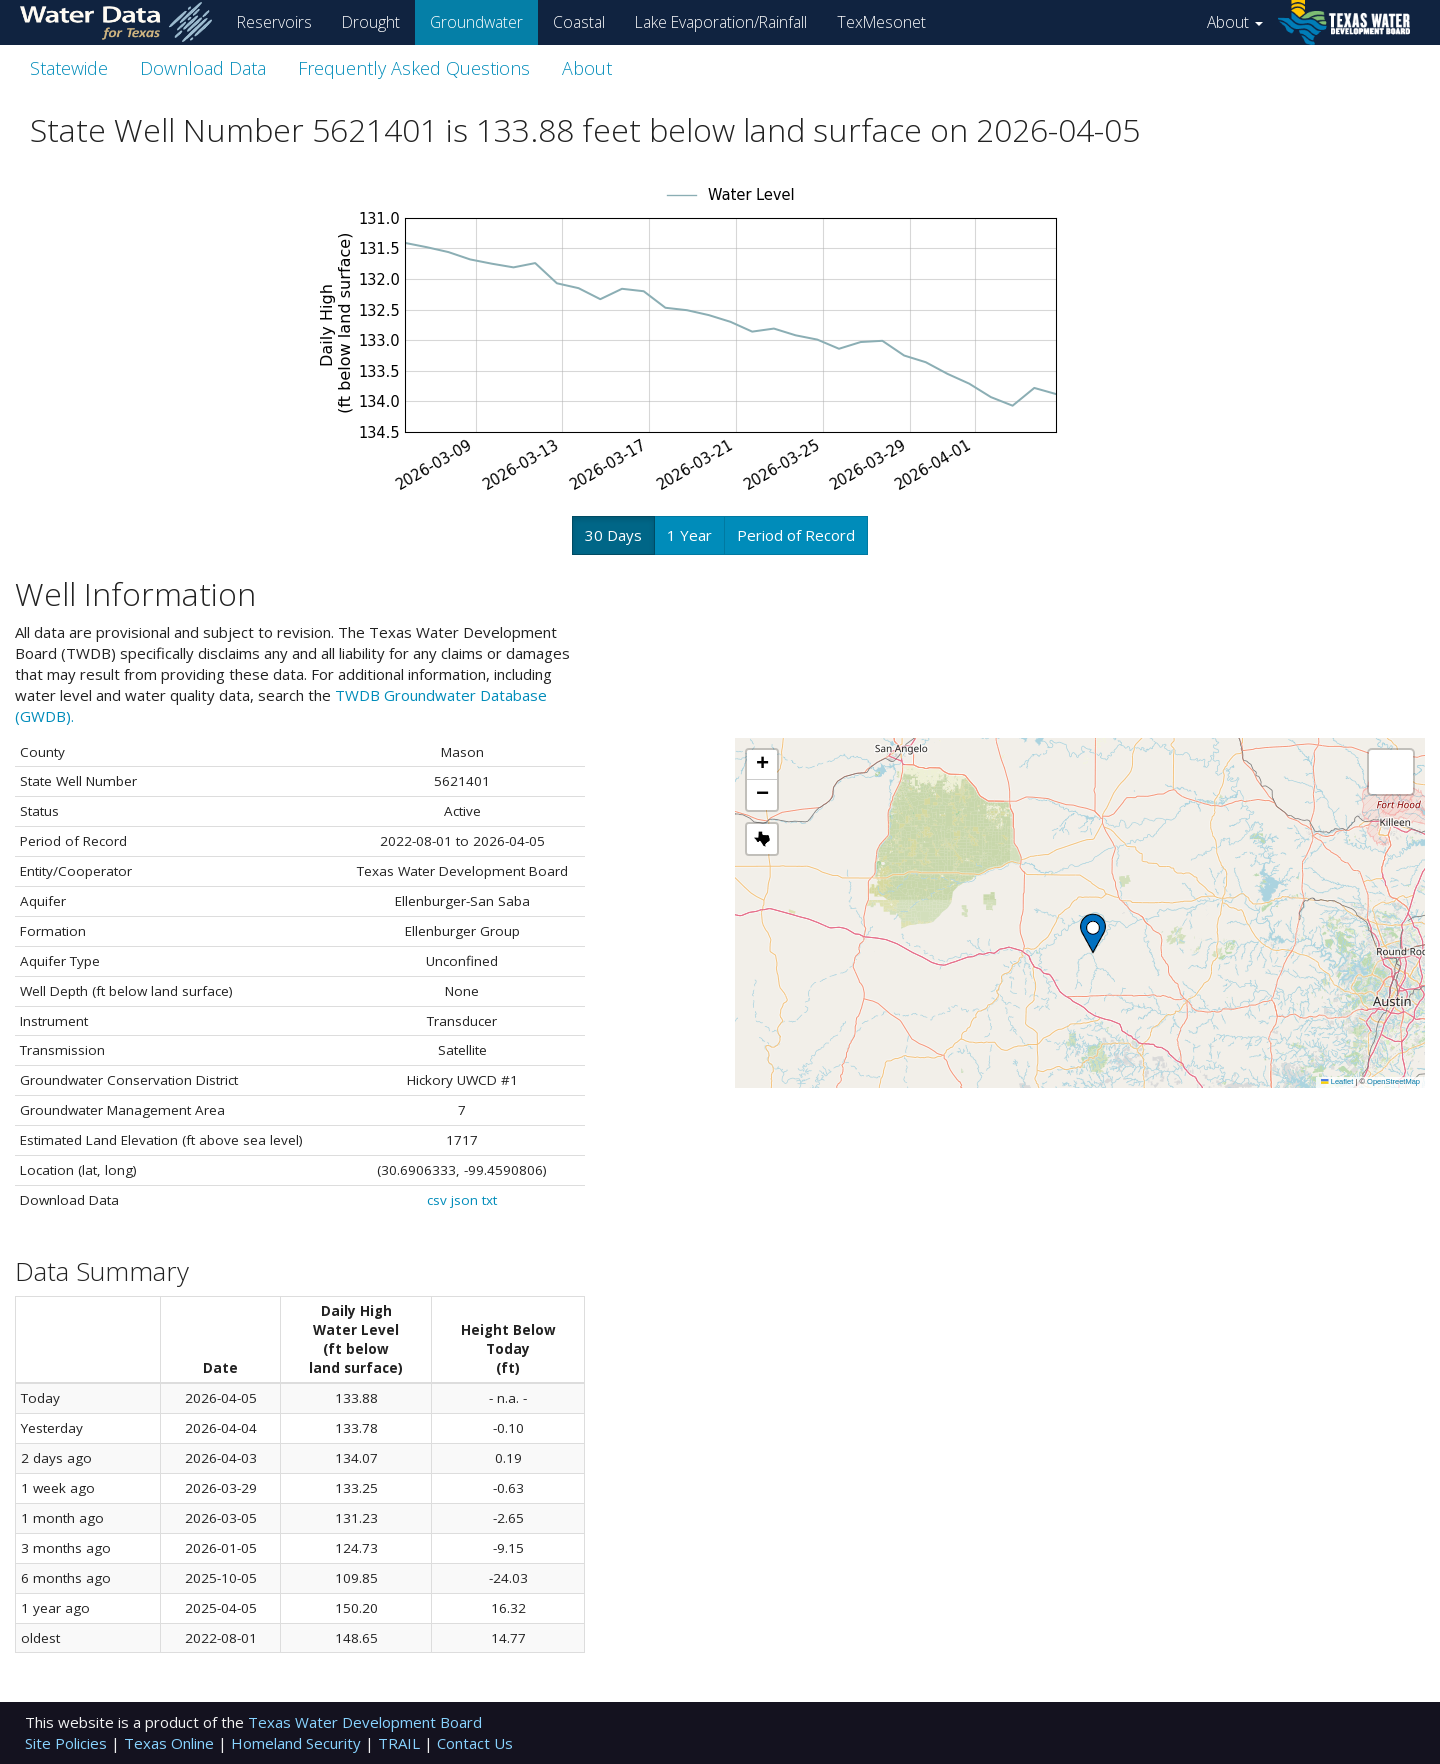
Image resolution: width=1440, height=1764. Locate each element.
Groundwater (476, 22)
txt (489, 1200)
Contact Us (475, 1743)
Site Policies (68, 1743)
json (464, 1200)
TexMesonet (881, 22)
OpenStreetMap (1393, 1081)
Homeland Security (298, 1743)
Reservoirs (274, 22)
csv (437, 1200)
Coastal (579, 22)
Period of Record (796, 535)
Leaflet (1337, 1081)
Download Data (203, 68)
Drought (371, 22)
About (1235, 22)
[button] (1093, 933)
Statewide (69, 68)
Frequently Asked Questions (414, 68)
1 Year (689, 535)
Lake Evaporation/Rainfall (721, 22)
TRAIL (401, 1743)
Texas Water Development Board (365, 1722)
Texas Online (171, 1743)
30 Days (613, 535)
